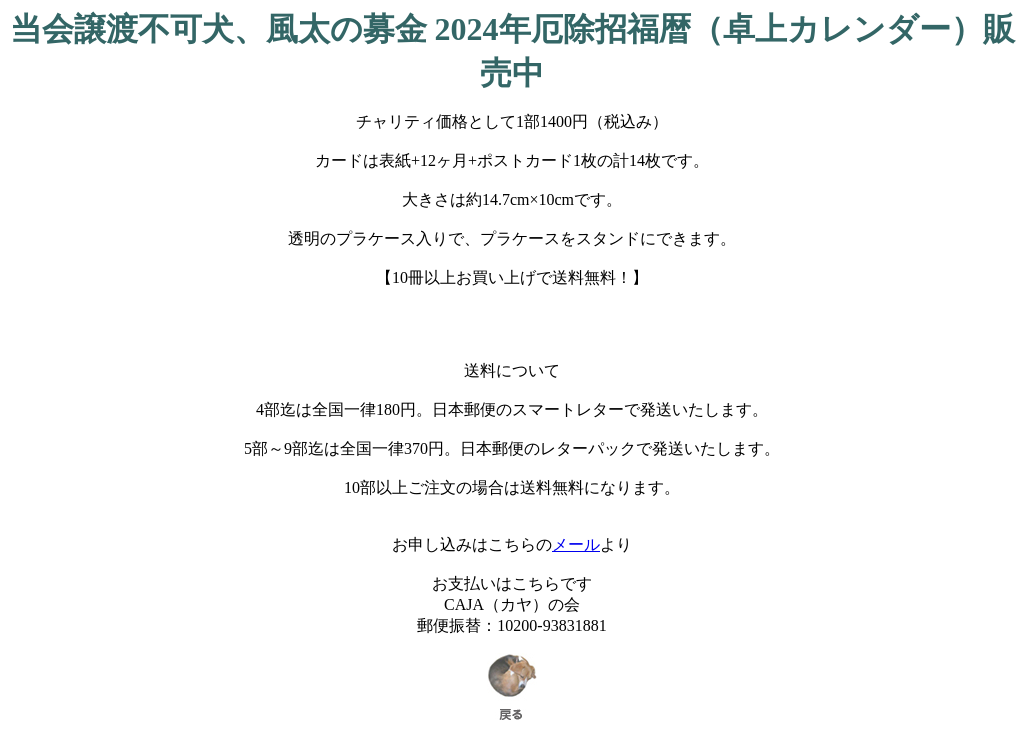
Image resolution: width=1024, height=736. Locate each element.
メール (576, 544)
